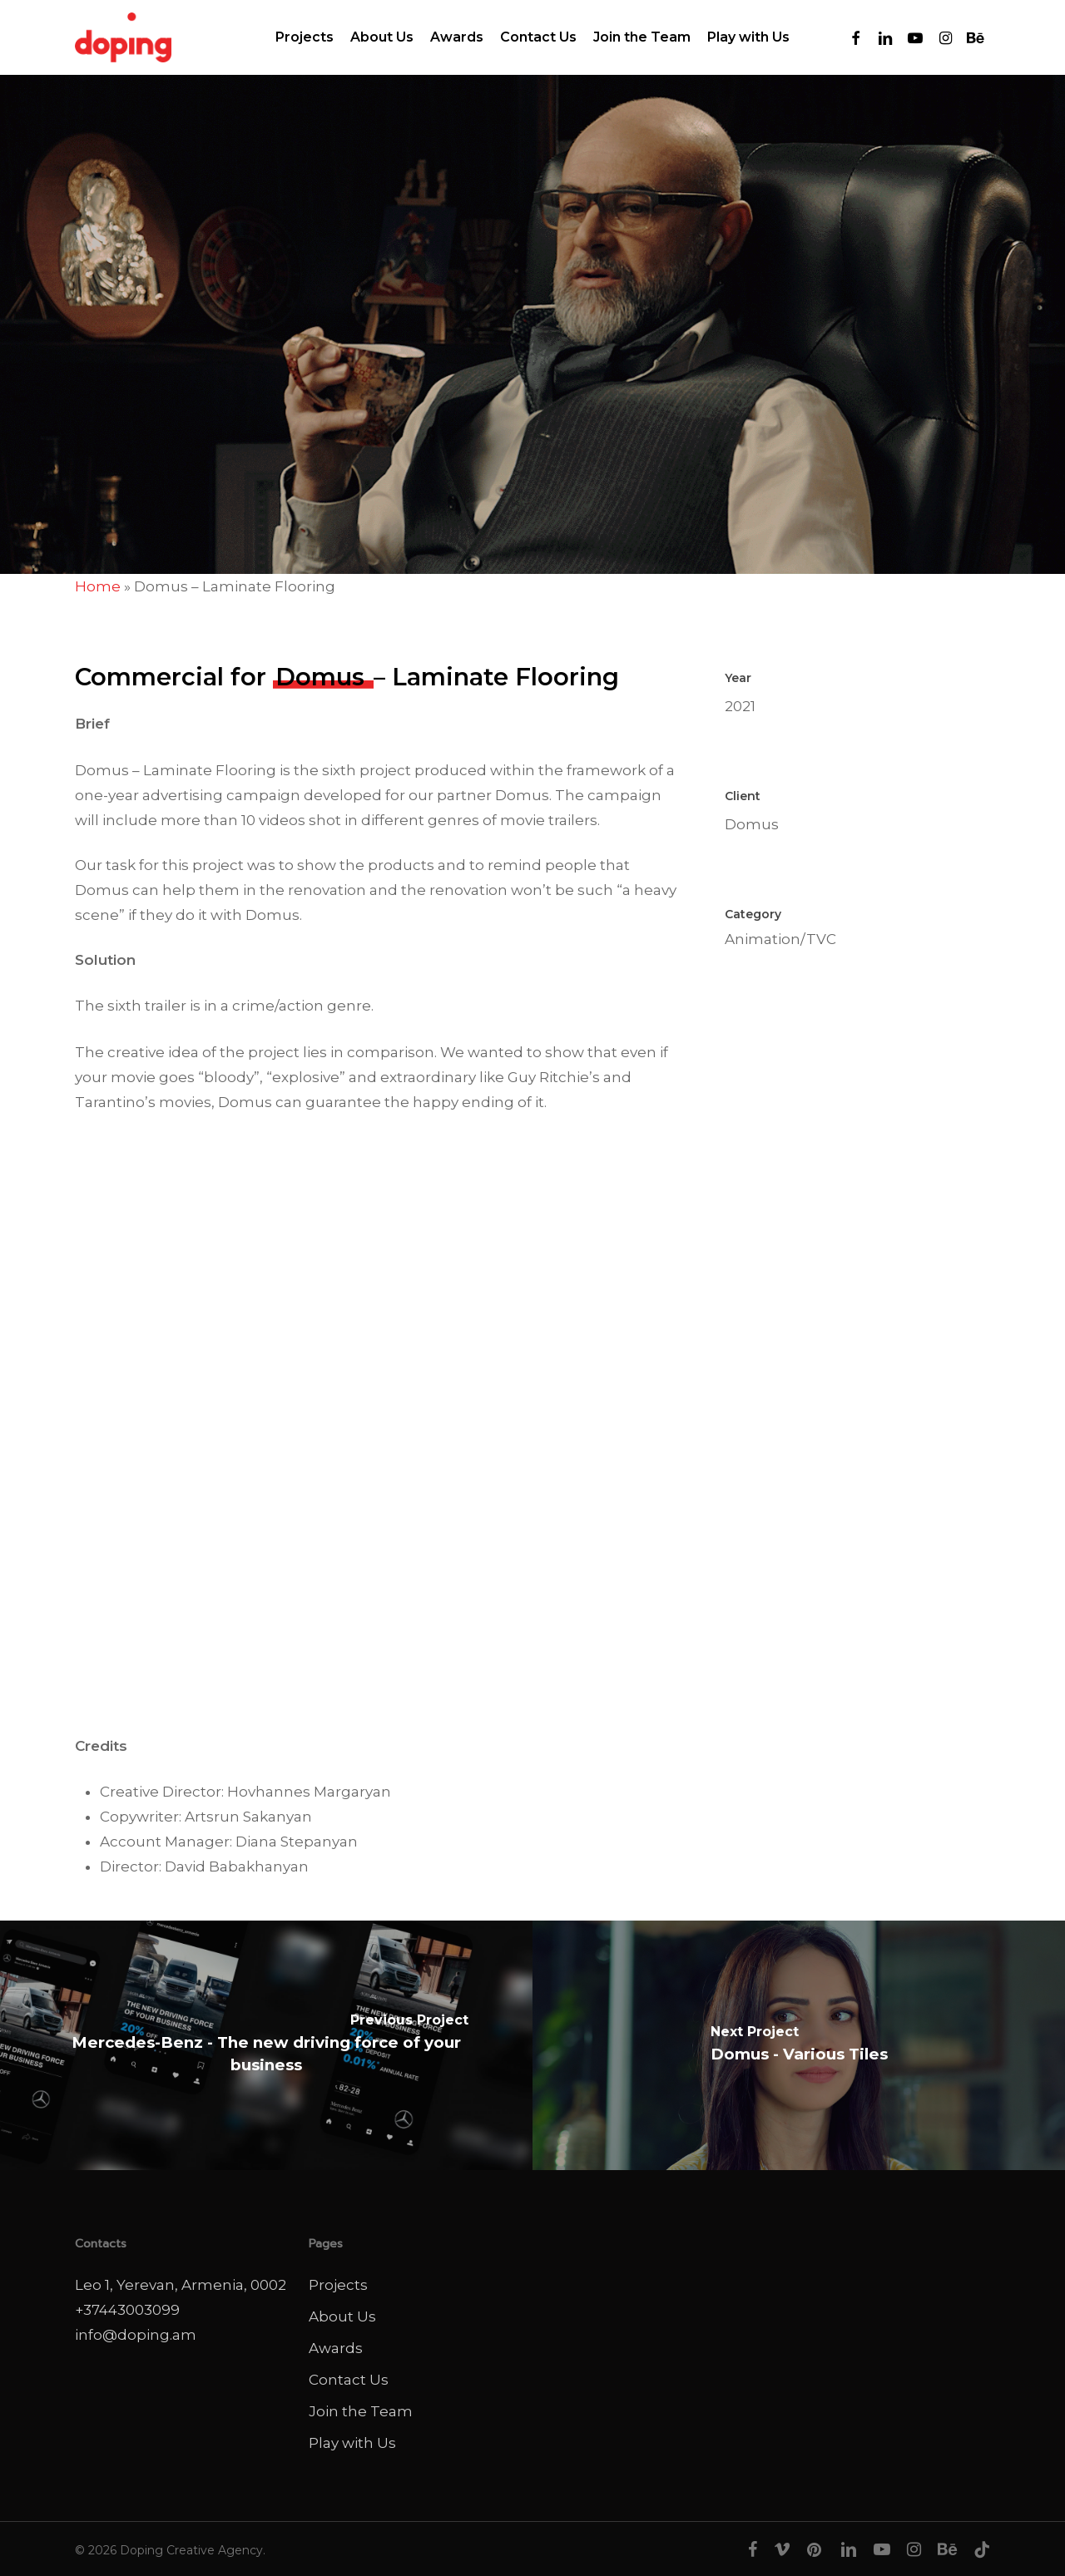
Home (98, 586)
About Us (342, 2316)
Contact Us (349, 2379)
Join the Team (361, 2411)
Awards (336, 2348)
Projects (338, 2285)
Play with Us (352, 2443)
